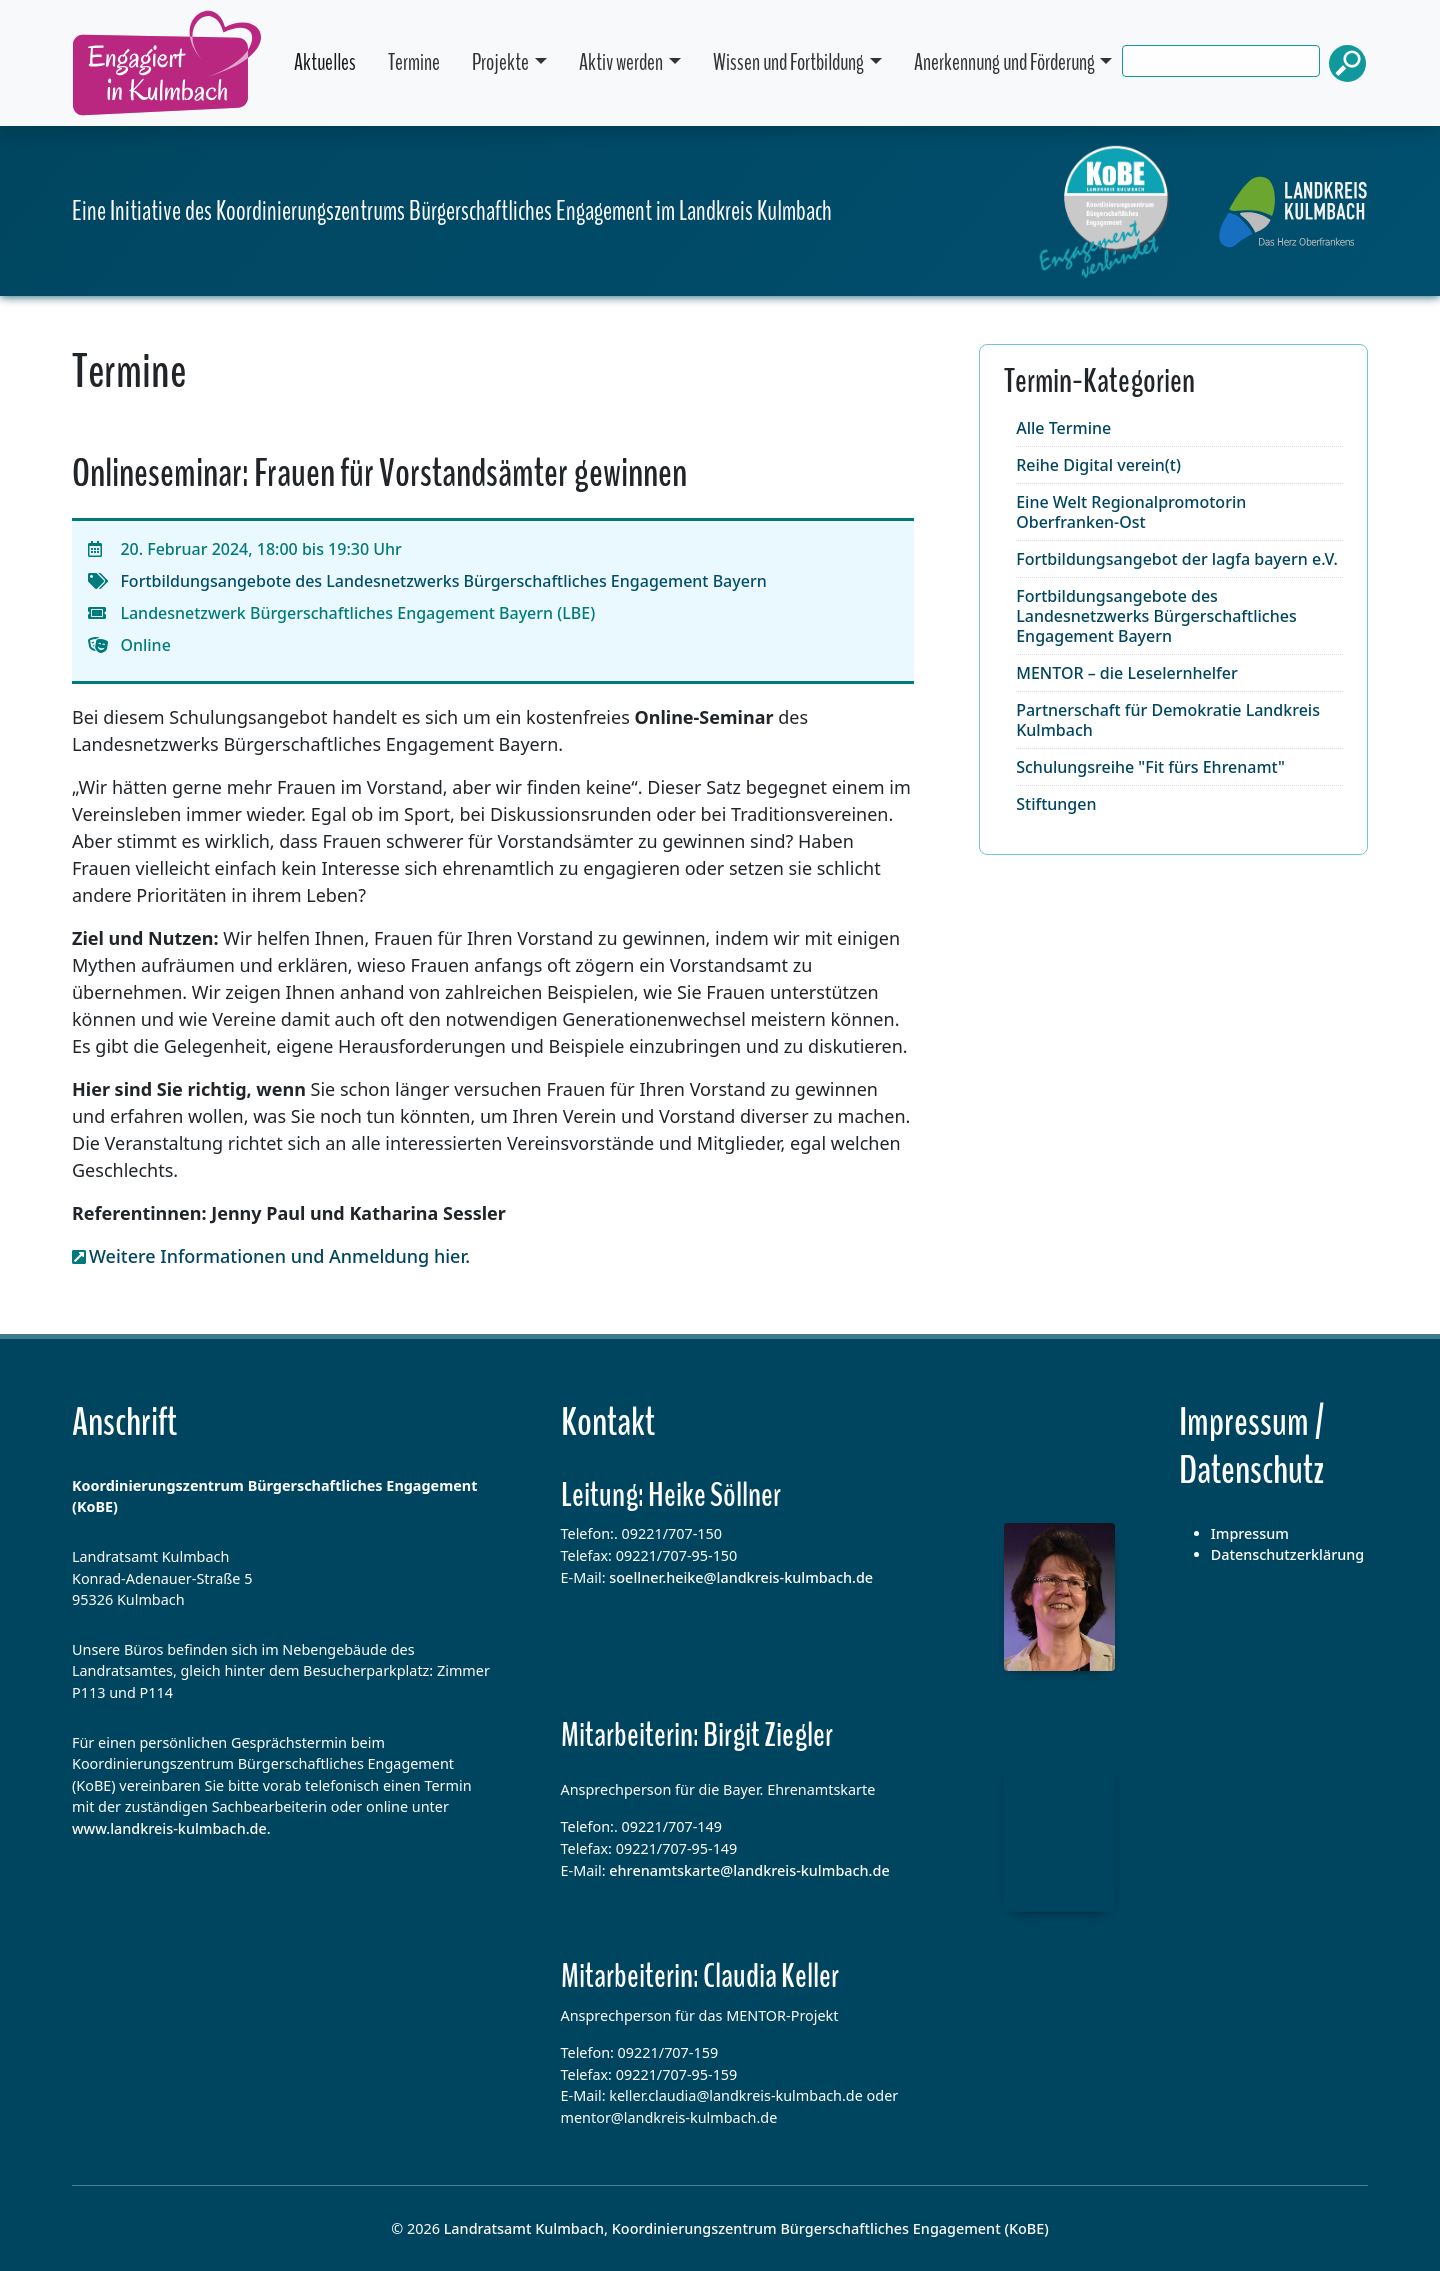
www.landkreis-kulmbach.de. (171, 1828)
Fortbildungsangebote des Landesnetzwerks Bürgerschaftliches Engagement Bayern (443, 581)
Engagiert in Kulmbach (167, 63)
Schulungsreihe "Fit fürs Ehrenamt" (1150, 767)
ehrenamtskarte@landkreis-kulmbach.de (749, 1870)
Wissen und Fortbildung (788, 62)
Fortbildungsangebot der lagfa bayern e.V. (1177, 559)
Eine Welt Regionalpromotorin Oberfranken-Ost (1131, 512)
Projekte (500, 62)
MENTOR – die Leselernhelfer (1126, 673)
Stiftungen (1056, 804)
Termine (414, 62)
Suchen (1348, 63)
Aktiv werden (621, 62)
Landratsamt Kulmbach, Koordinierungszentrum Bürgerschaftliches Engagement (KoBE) (746, 2228)
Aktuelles (325, 62)
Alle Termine (1063, 428)
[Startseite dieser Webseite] (1105, 212)
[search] (1270, 64)
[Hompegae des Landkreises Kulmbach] (1293, 212)
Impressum (1250, 1533)
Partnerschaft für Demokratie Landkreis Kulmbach (1168, 720)
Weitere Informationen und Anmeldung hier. (279, 1256)
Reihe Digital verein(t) (1098, 465)
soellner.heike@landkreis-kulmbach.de (741, 1577)
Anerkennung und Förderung (1004, 62)
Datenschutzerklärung (1288, 1554)
